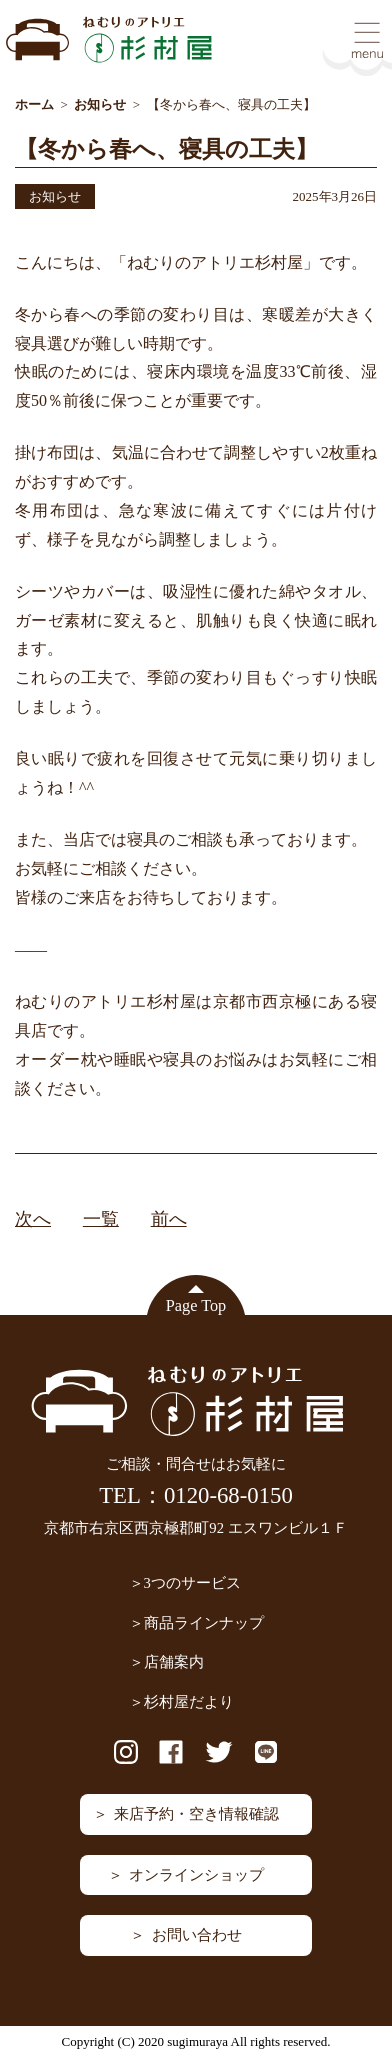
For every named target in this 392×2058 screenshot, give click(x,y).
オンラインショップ (196, 1875)
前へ (169, 1219)
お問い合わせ (197, 1935)
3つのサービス (192, 1583)
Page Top (196, 1306)
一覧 (101, 1219)
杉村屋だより (189, 1702)
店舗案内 (174, 1662)
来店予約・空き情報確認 (196, 1814)
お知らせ (55, 196)
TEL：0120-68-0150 (196, 1495)
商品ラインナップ (204, 1623)
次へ (33, 1219)
